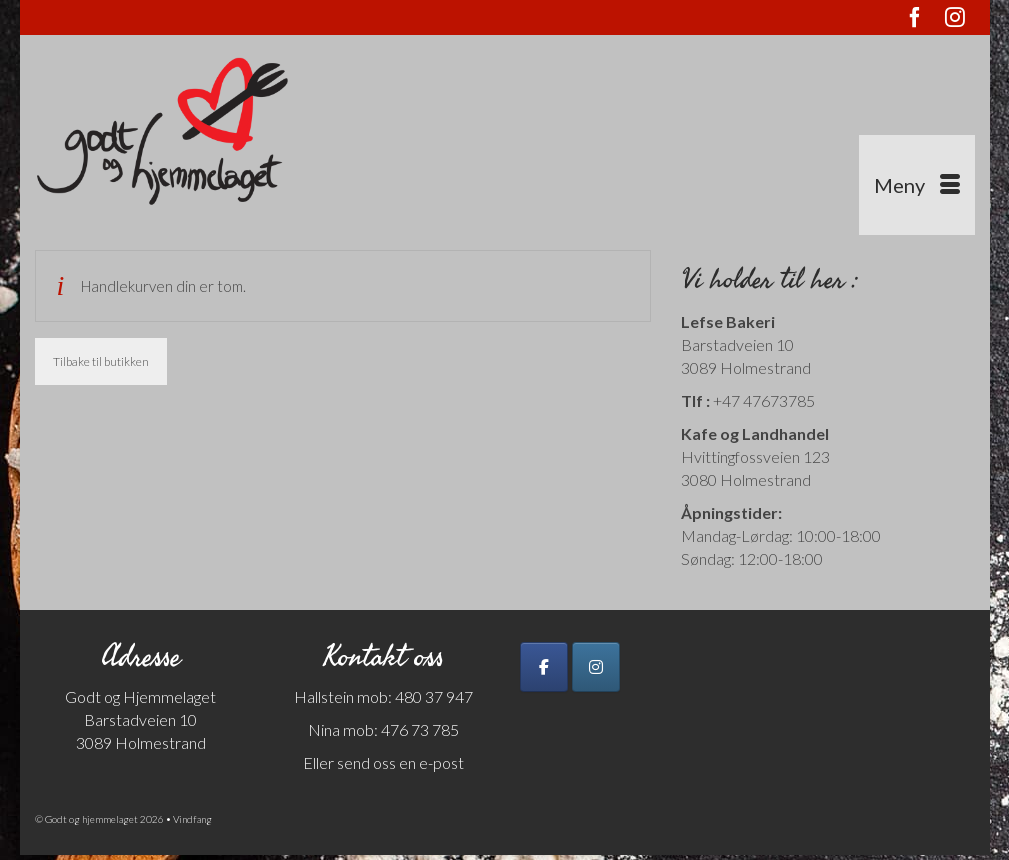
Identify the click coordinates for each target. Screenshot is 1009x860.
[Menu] (917, 185)
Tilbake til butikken (101, 361)
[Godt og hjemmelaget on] (649, 667)
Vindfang (192, 819)
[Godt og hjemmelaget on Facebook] (544, 667)
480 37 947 (432, 696)
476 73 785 (420, 729)
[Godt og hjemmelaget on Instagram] (596, 667)
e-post (441, 762)
